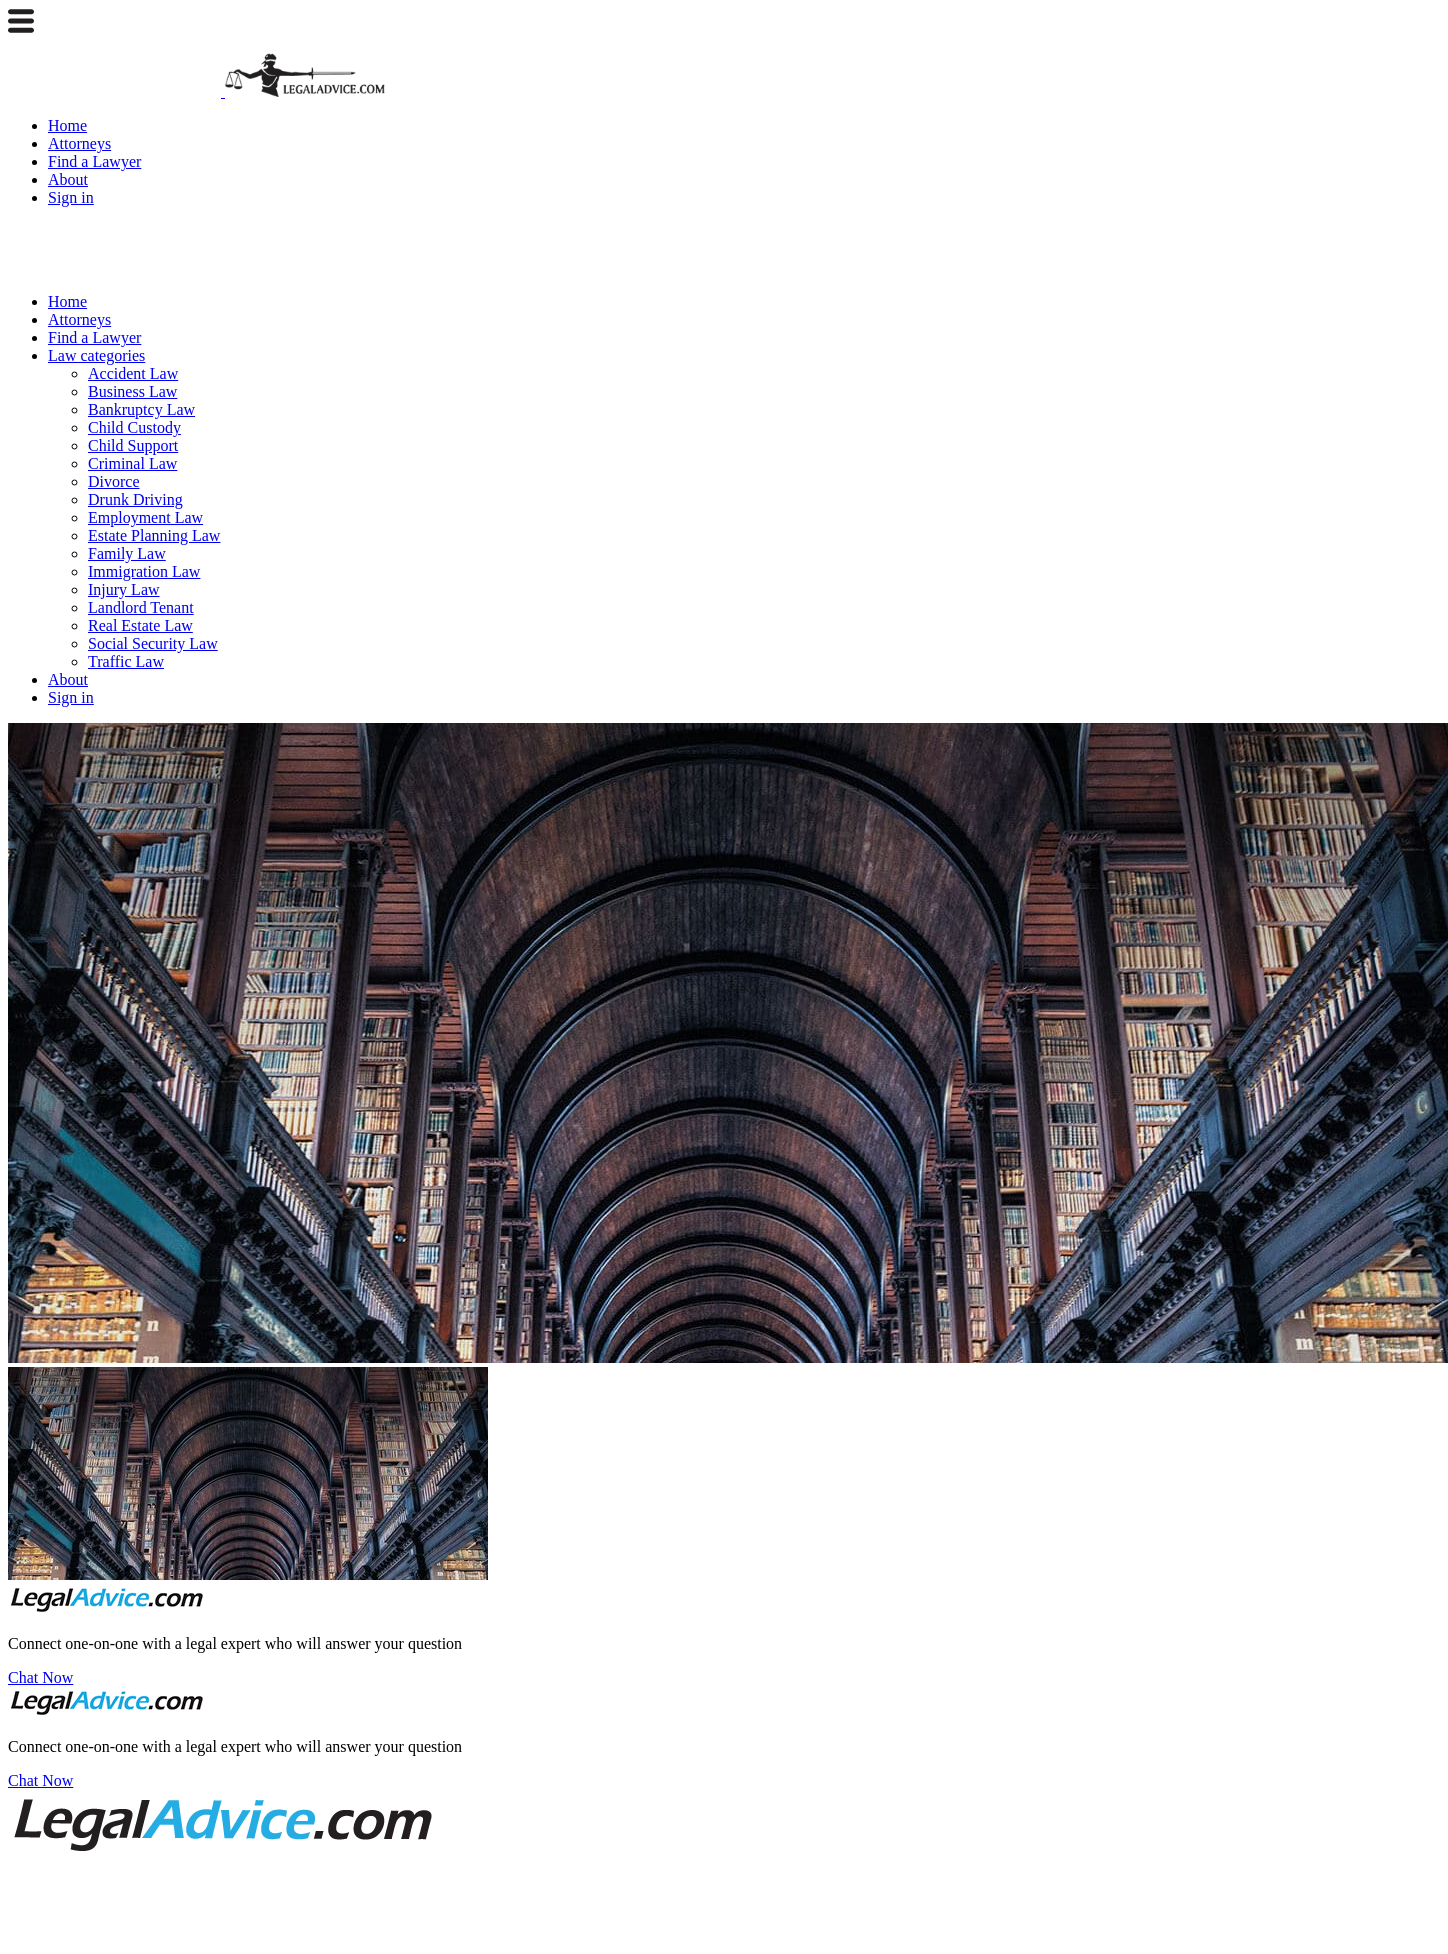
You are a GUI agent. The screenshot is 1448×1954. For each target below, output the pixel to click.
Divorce (114, 481)
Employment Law (145, 517)
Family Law (127, 553)
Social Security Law (153, 643)
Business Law (132, 391)
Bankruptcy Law (141, 409)
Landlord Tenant (141, 607)
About (68, 179)
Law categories (96, 355)
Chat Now (40, 1677)
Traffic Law (126, 661)
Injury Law (124, 589)
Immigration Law (144, 571)
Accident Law (133, 373)
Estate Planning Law (154, 535)
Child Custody (134, 427)
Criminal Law (132, 463)
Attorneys (79, 143)
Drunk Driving (135, 499)
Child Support (133, 445)
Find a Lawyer (94, 161)
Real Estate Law (140, 625)
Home (67, 125)
